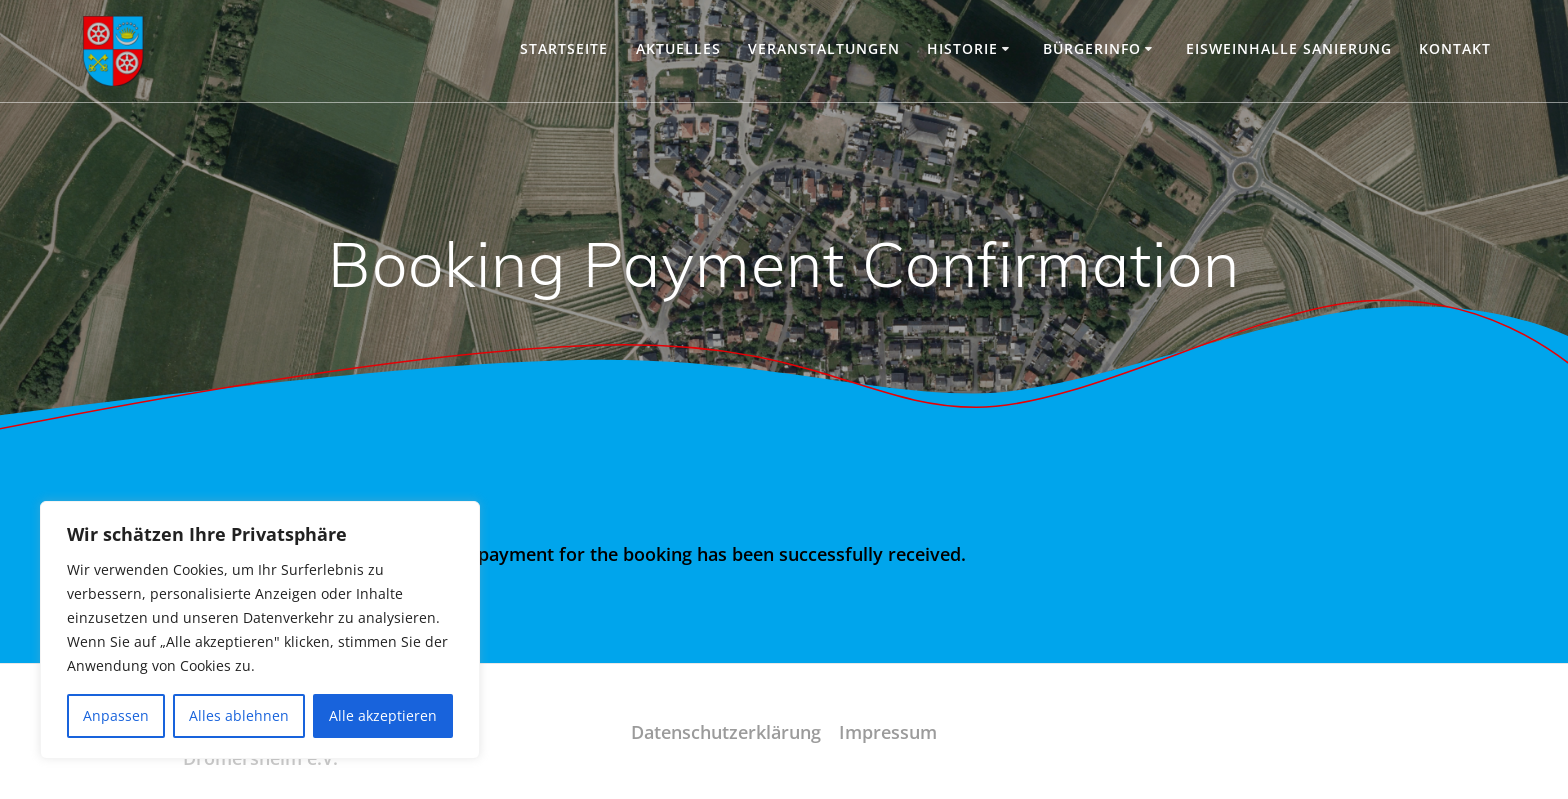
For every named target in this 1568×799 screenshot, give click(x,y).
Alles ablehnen (239, 715)
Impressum (888, 732)
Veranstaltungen (824, 48)
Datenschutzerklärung (726, 732)
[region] (260, 630)
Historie (962, 48)
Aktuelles (678, 48)
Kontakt (1455, 48)
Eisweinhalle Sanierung (1289, 48)
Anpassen (116, 715)
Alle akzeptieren (383, 715)
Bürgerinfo (1092, 48)
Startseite (564, 48)
